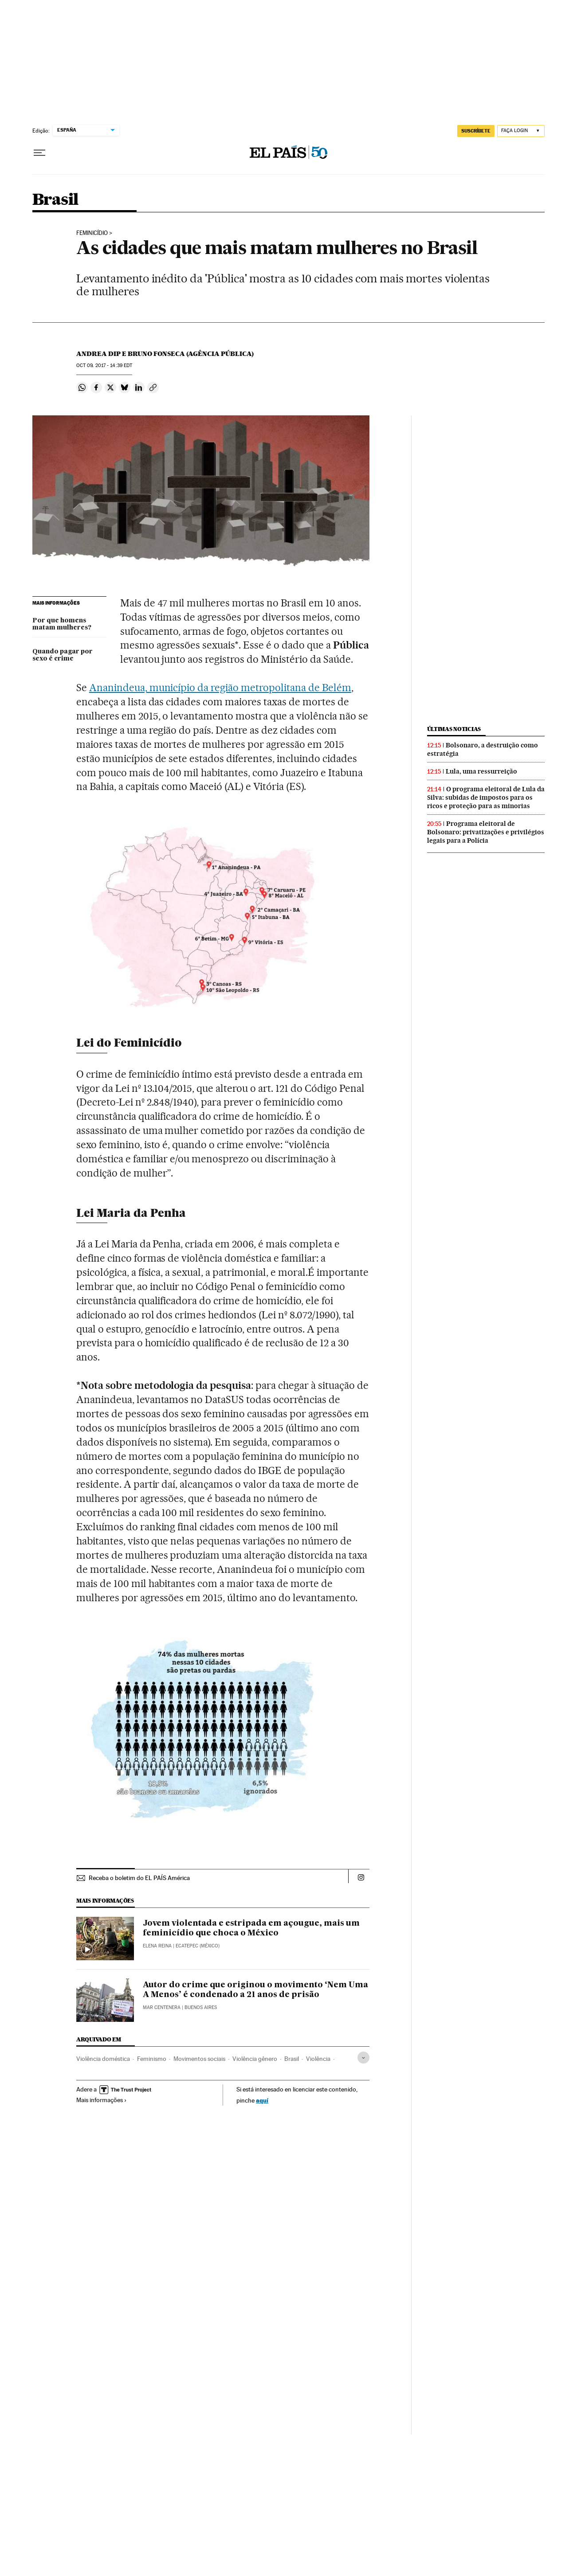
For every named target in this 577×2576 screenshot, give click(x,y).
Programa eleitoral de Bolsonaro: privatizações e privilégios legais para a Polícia (485, 832)
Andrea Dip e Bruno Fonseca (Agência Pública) (165, 354)
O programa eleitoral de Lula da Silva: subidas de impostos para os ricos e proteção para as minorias (486, 797)
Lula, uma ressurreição (481, 771)
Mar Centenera (162, 2007)
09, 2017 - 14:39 (104, 365)
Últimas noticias (454, 729)
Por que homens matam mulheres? (61, 624)
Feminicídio (92, 233)
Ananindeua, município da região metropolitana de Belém (220, 687)
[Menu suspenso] (39, 153)
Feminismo (151, 2058)
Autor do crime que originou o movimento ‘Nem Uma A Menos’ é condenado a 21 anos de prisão (255, 1990)
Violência (318, 2058)
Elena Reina (157, 1946)
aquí (262, 2100)
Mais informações (101, 2099)
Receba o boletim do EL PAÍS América (139, 1877)
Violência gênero (254, 2058)
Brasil (55, 200)
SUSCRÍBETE (476, 131)
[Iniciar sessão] (521, 131)
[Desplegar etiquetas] (363, 2058)
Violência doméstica (103, 2058)
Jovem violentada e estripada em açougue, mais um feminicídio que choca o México (251, 1928)
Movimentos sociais (199, 2058)
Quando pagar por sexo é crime (62, 655)
